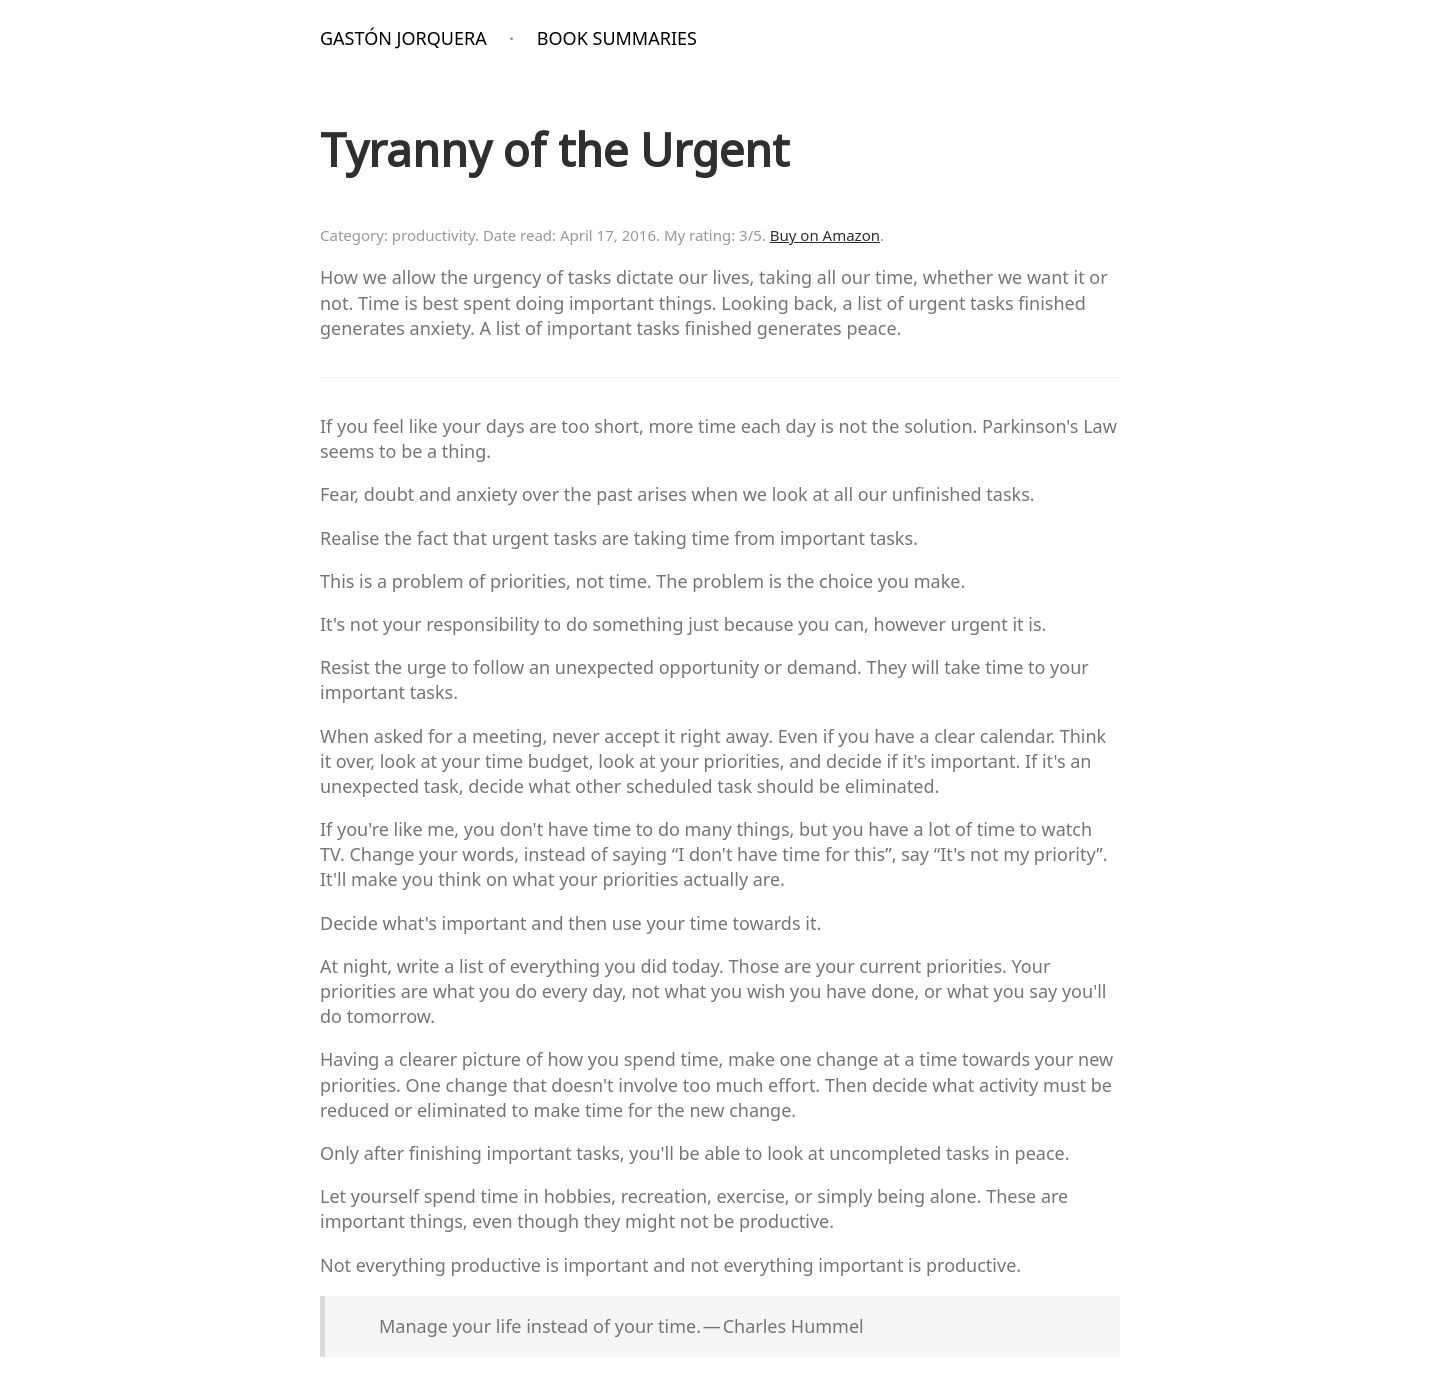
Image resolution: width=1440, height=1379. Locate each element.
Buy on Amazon (825, 235)
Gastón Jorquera (403, 38)
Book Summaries (617, 38)
